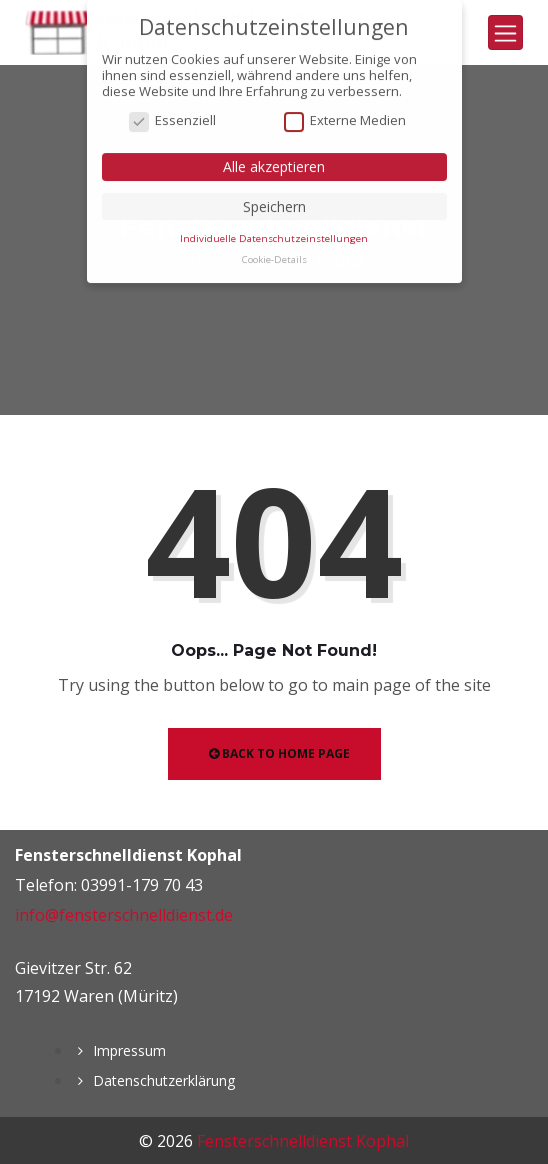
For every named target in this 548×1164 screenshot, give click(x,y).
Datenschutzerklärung (164, 1080)
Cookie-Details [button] (274, 251)
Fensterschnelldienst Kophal (303, 1141)
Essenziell (172, 113)
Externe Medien (345, 113)
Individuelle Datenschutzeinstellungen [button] (274, 229)
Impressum (129, 1050)
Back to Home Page (279, 753)
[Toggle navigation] (505, 32)
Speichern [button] (274, 197)
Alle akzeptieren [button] (274, 158)
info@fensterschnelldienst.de (124, 915)
